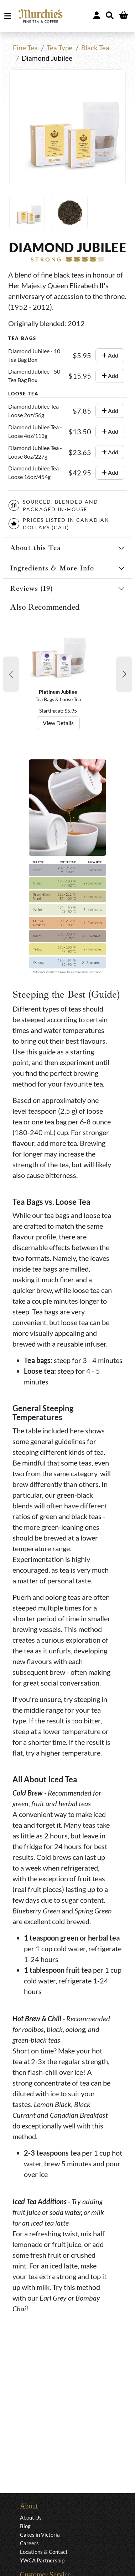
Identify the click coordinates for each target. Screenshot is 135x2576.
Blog (25, 2526)
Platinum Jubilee (58, 692)
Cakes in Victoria (40, 2534)
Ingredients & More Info (52, 568)
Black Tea (95, 48)
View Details (58, 722)
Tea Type (59, 48)
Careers (29, 2543)
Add (110, 355)
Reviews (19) (31, 588)
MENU (9, 16)
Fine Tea (25, 48)
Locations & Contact (44, 2551)
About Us (31, 2517)
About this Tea (35, 547)
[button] (11, 674)
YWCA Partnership (42, 2560)
